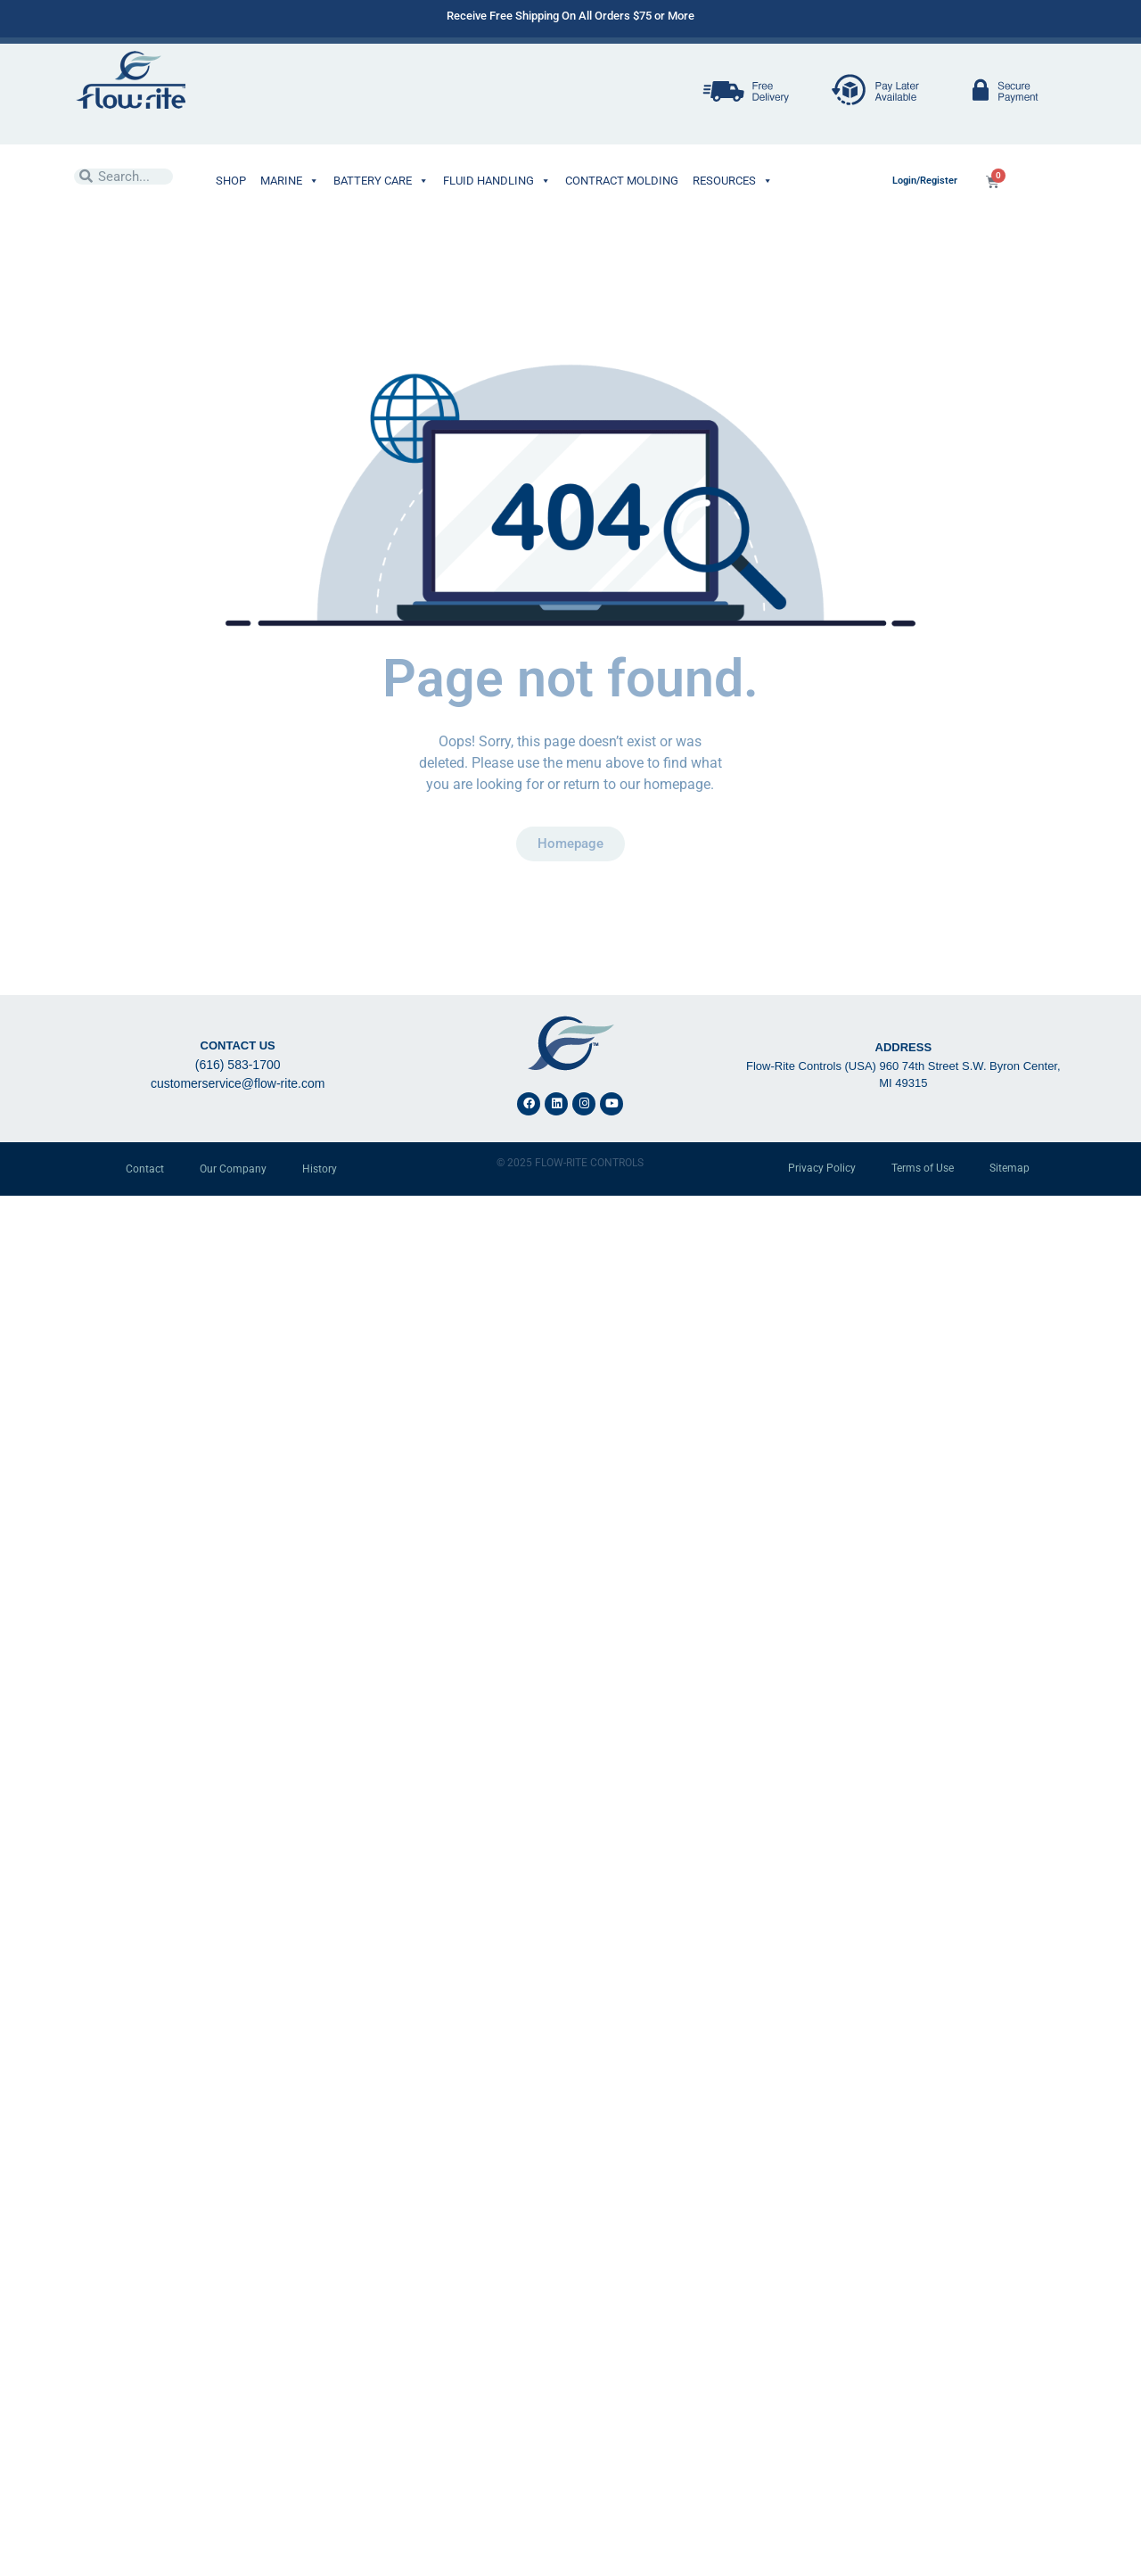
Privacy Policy (822, 1168)
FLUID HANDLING (497, 181)
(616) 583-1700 (238, 1065)
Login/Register (924, 180)
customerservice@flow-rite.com (237, 1083)
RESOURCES (733, 181)
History (319, 1169)
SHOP (231, 180)
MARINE (289, 181)
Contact (145, 1169)
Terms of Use (922, 1168)
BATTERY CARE (381, 181)
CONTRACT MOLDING (621, 180)
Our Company (233, 1169)
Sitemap (1009, 1168)
